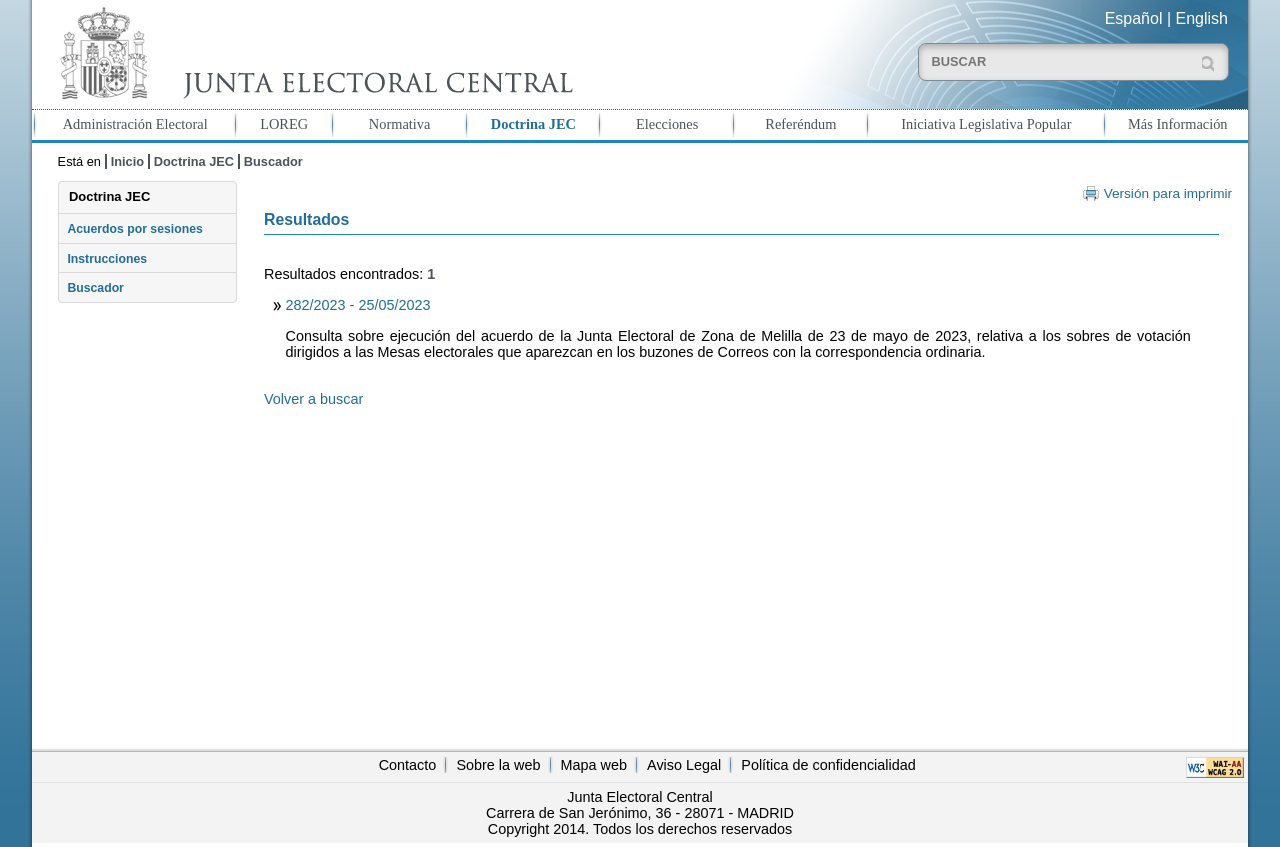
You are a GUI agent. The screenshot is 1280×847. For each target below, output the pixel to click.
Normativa (400, 124)
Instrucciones (107, 259)
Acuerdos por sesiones (134, 229)
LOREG (284, 124)
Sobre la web (498, 765)
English (1202, 18)
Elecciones (667, 124)
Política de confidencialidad (828, 765)
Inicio (127, 161)
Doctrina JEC (533, 124)
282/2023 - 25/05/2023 (358, 305)
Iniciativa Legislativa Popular (986, 124)
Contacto (408, 765)
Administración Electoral (135, 124)
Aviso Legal (684, 765)
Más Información (1178, 124)
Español (1134, 18)
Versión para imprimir (1168, 193)
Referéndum (800, 124)
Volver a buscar (313, 399)
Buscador (273, 161)
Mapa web (594, 765)
